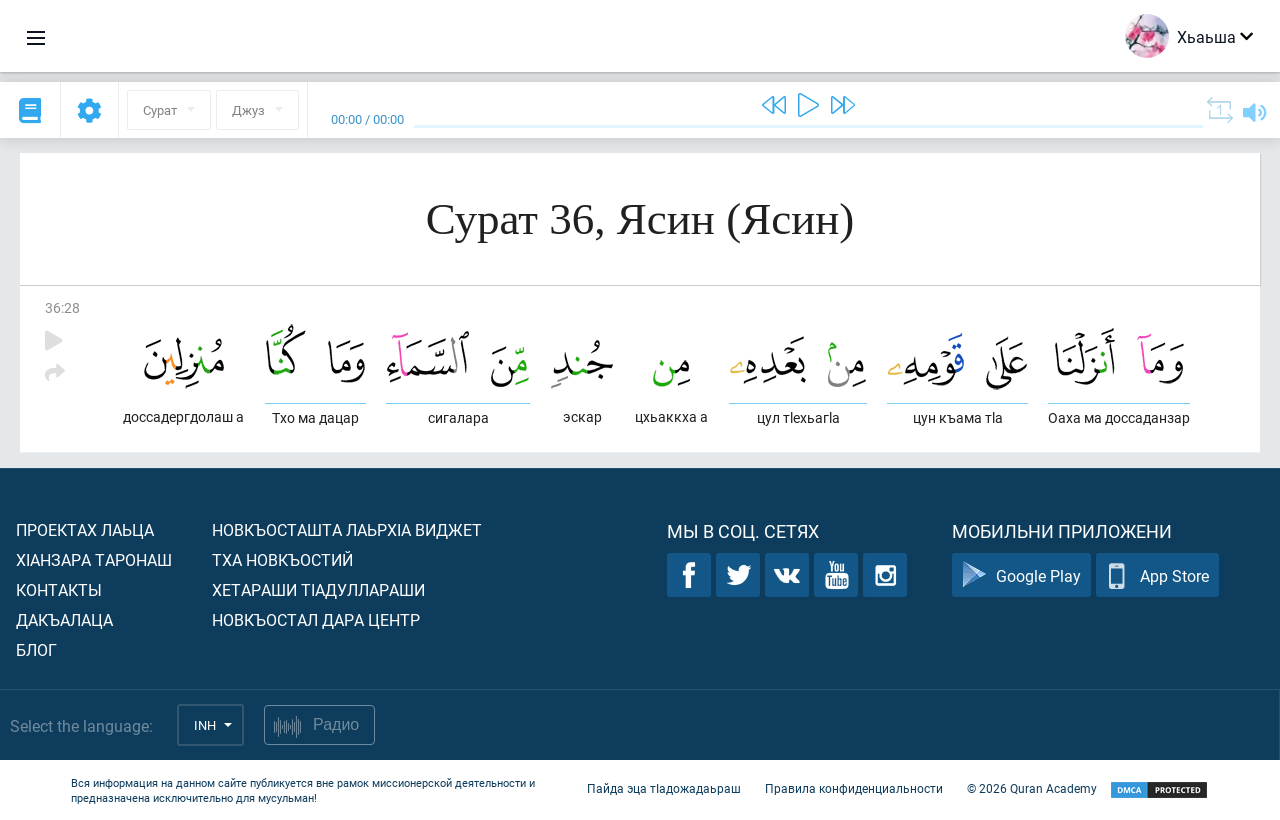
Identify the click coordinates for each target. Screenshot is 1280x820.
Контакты (59, 589)
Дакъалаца (64, 619)
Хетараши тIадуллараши (318, 589)
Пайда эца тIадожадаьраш (664, 788)
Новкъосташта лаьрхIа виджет (347, 529)
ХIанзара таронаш (94, 559)
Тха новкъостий (282, 559)
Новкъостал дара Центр (316, 619)
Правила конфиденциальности (854, 788)
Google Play (1021, 575)
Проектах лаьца (85, 529)
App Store (1157, 575)
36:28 (62, 307)
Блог (36, 649)
